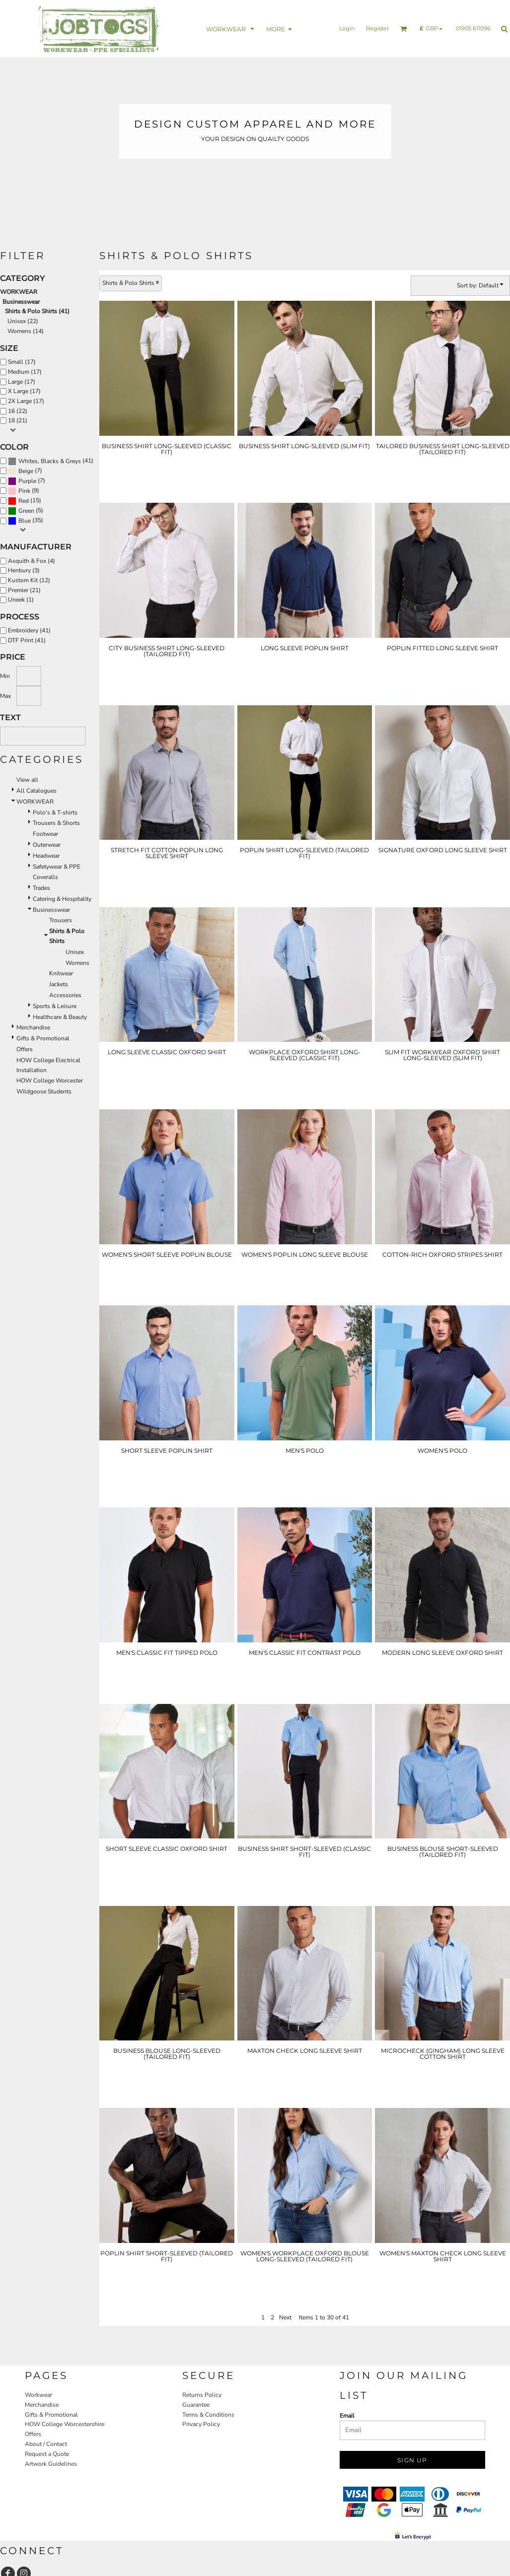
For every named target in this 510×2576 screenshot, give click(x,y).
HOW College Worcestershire (64, 2424)
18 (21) (17, 420)
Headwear (46, 856)
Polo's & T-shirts (55, 812)
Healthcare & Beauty (60, 1017)
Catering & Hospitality (62, 899)
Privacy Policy (201, 2424)
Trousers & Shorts (56, 823)
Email (347, 2416)
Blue (24, 521)
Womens (77, 963)
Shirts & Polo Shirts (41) (37, 311)
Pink (24, 491)
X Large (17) (24, 391)
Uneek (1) (21, 600)
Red (23, 501)
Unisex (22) (22, 321)
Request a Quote (47, 2454)
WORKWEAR (18, 292)
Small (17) (22, 362)
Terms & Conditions (208, 2415)
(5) (25, 511)
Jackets (58, 984)
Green (26, 511)
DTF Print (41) (27, 640)
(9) (23, 491)
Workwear (38, 2395)
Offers (24, 1049)
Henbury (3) (24, 570)
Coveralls (45, 877)
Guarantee (196, 2405)
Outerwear (47, 845)
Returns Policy (201, 2395)
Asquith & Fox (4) (31, 561)
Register (377, 28)
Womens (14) (25, 331)
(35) (25, 521)
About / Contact (46, 2444)
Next (285, 2317)
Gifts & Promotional (43, 1038)
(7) (25, 471)
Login (347, 28)
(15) (24, 501)
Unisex (75, 952)
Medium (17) (25, 372)
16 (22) (17, 411)
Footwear (45, 834)
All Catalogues (36, 791)
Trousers (60, 920)
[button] (231, 28)
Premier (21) (24, 590)
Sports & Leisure (54, 1006)
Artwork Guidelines (51, 2464)
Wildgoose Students (44, 1091)
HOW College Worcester (49, 1081)
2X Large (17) (26, 401)
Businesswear (21, 302)
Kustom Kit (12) (29, 580)
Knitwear (61, 973)
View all (27, 780)
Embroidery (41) (29, 630)
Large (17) (21, 382)
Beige (25, 471)
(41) (50, 461)
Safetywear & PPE (56, 867)
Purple (27, 481)
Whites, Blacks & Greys (49, 461)
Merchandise (33, 1027)
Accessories (65, 995)
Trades (41, 888)
